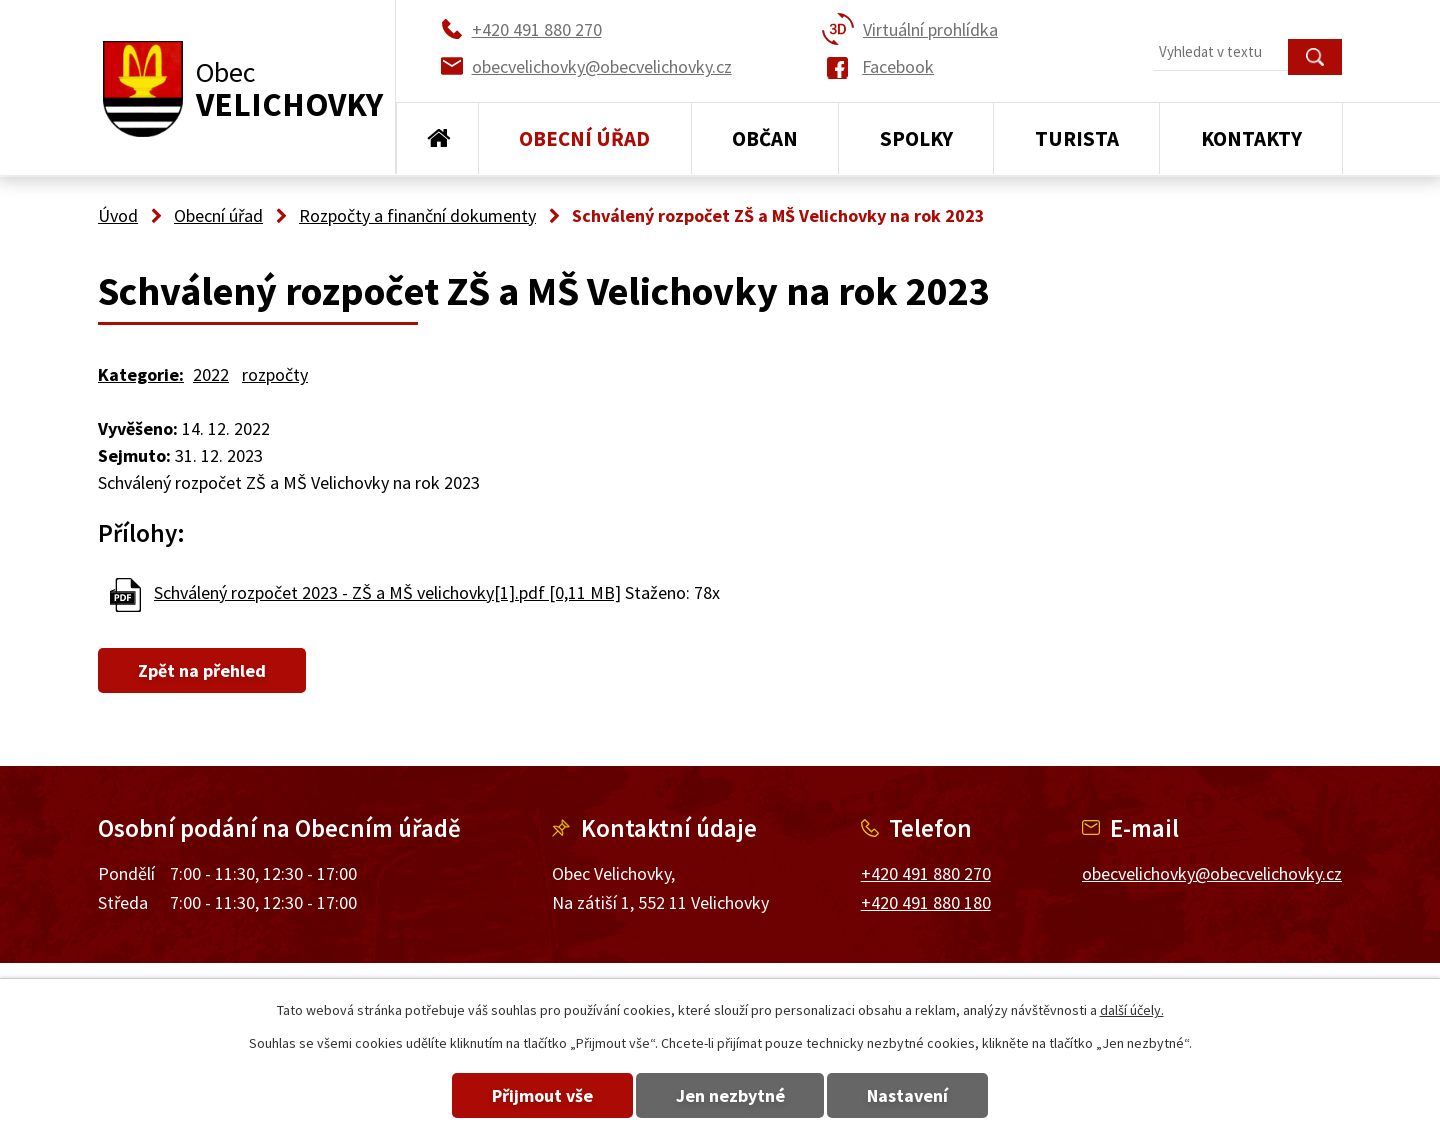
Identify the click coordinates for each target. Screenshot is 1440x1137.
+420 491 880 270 (926, 873)
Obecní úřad (584, 138)
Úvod (437, 139)
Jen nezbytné (730, 1095)
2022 (211, 374)
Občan (765, 138)
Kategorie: (141, 374)
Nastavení (918, 1095)
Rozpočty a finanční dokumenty (417, 215)
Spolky (916, 138)
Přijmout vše (532, 1095)
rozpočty (275, 374)
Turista (1077, 138)
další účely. (1132, 1010)
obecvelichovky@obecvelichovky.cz (1212, 873)
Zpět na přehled (207, 670)
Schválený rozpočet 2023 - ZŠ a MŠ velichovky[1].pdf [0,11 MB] (387, 592)
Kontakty (1251, 138)
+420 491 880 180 (926, 902)
